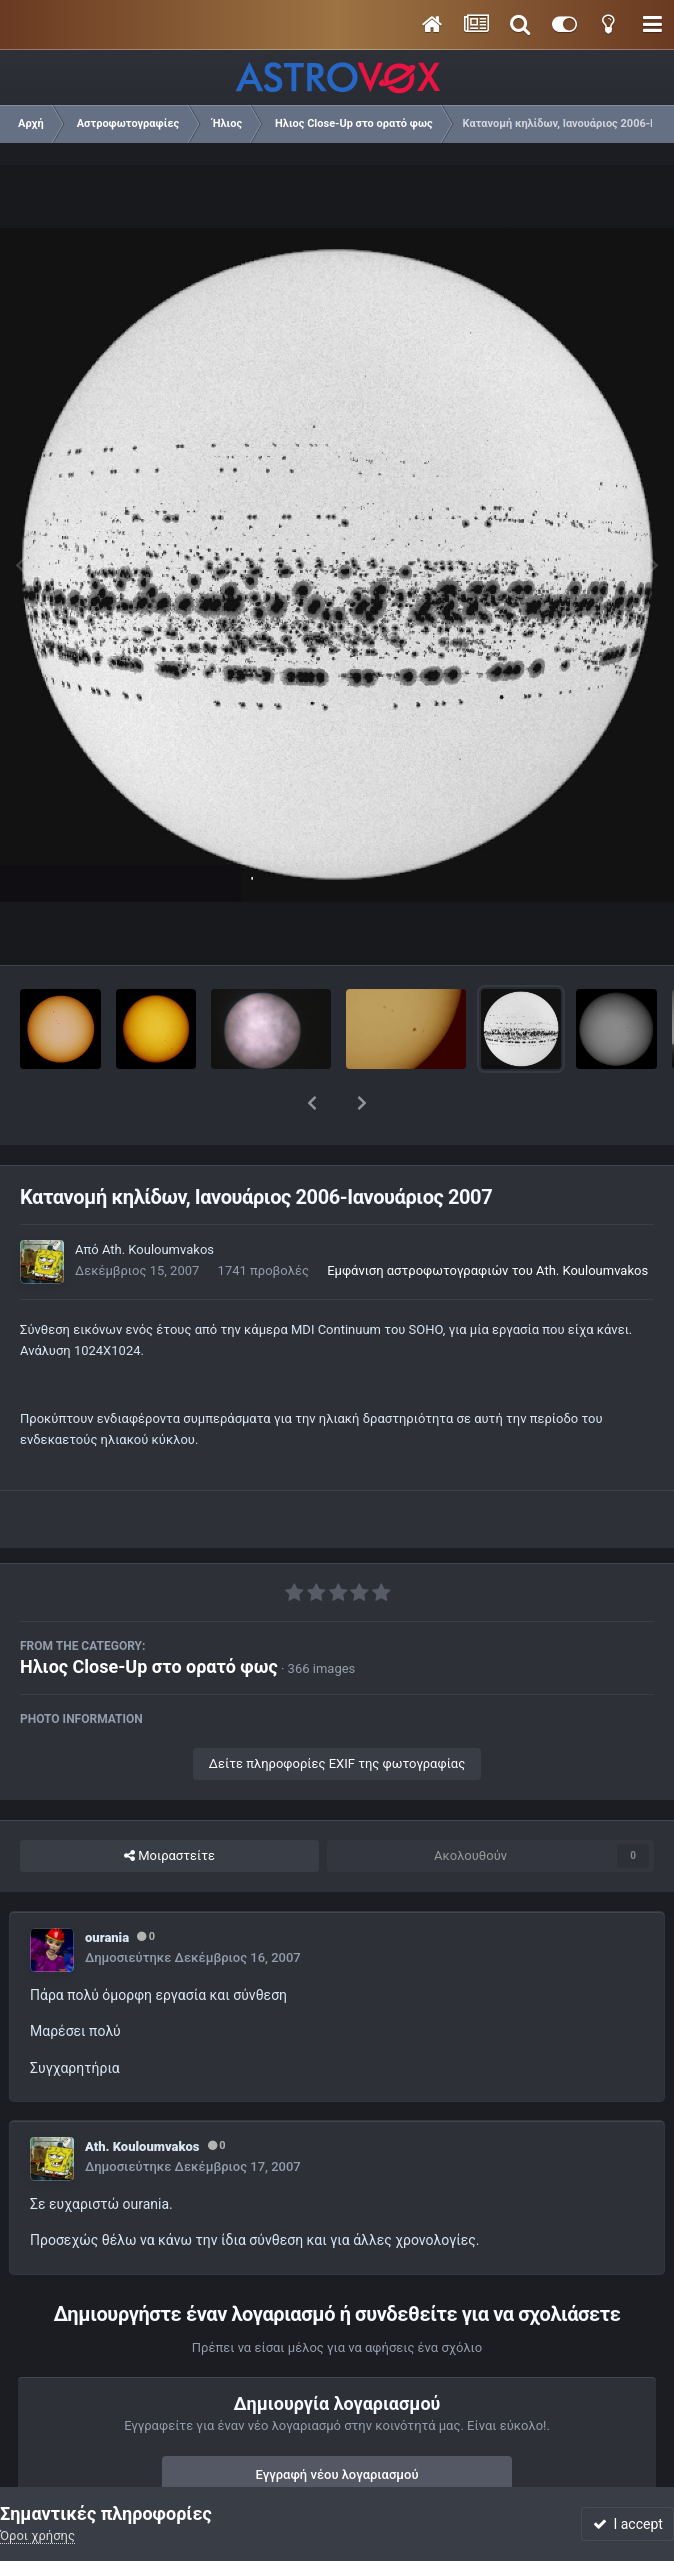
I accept (628, 2524)
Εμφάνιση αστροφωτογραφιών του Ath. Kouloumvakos (487, 1218)
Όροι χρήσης (37, 2535)
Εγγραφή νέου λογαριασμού (337, 2422)
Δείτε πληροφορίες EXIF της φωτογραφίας (337, 1711)
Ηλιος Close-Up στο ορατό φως (149, 1614)
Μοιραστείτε (169, 1804)
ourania (107, 1885)
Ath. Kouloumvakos (158, 1197)
